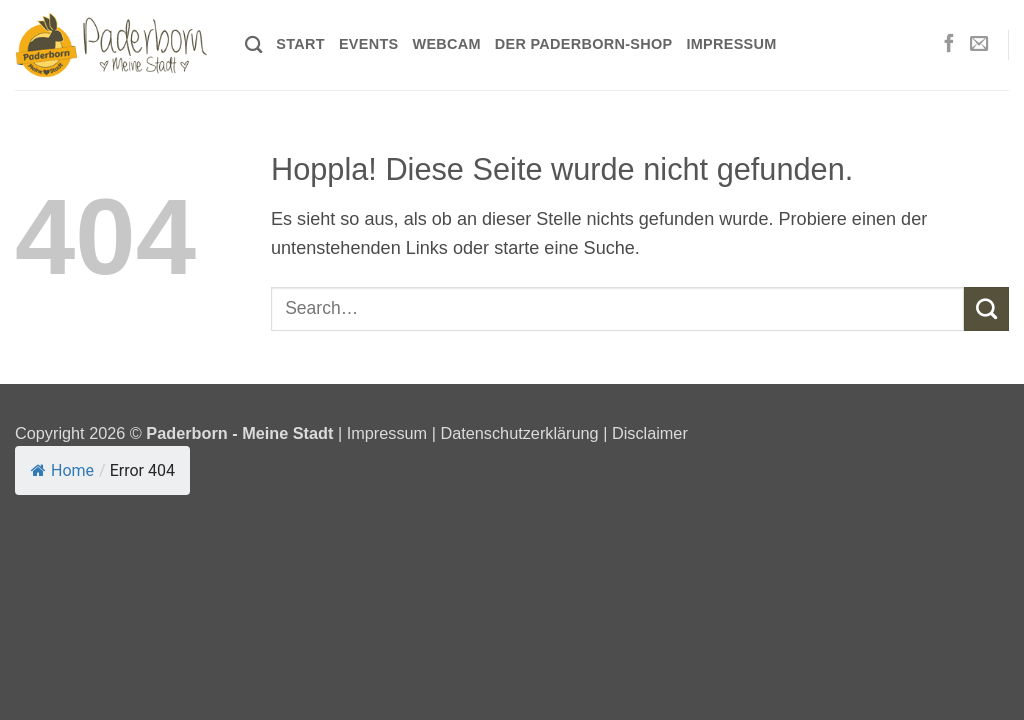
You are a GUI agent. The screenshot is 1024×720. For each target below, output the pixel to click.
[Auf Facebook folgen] (949, 44)
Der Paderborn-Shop (584, 44)
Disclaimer (650, 433)
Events (369, 44)
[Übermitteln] (986, 309)
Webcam (446, 44)
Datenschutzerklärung (519, 433)
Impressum (731, 44)
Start (300, 44)
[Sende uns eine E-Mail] (979, 44)
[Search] (253, 45)
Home (62, 470)
